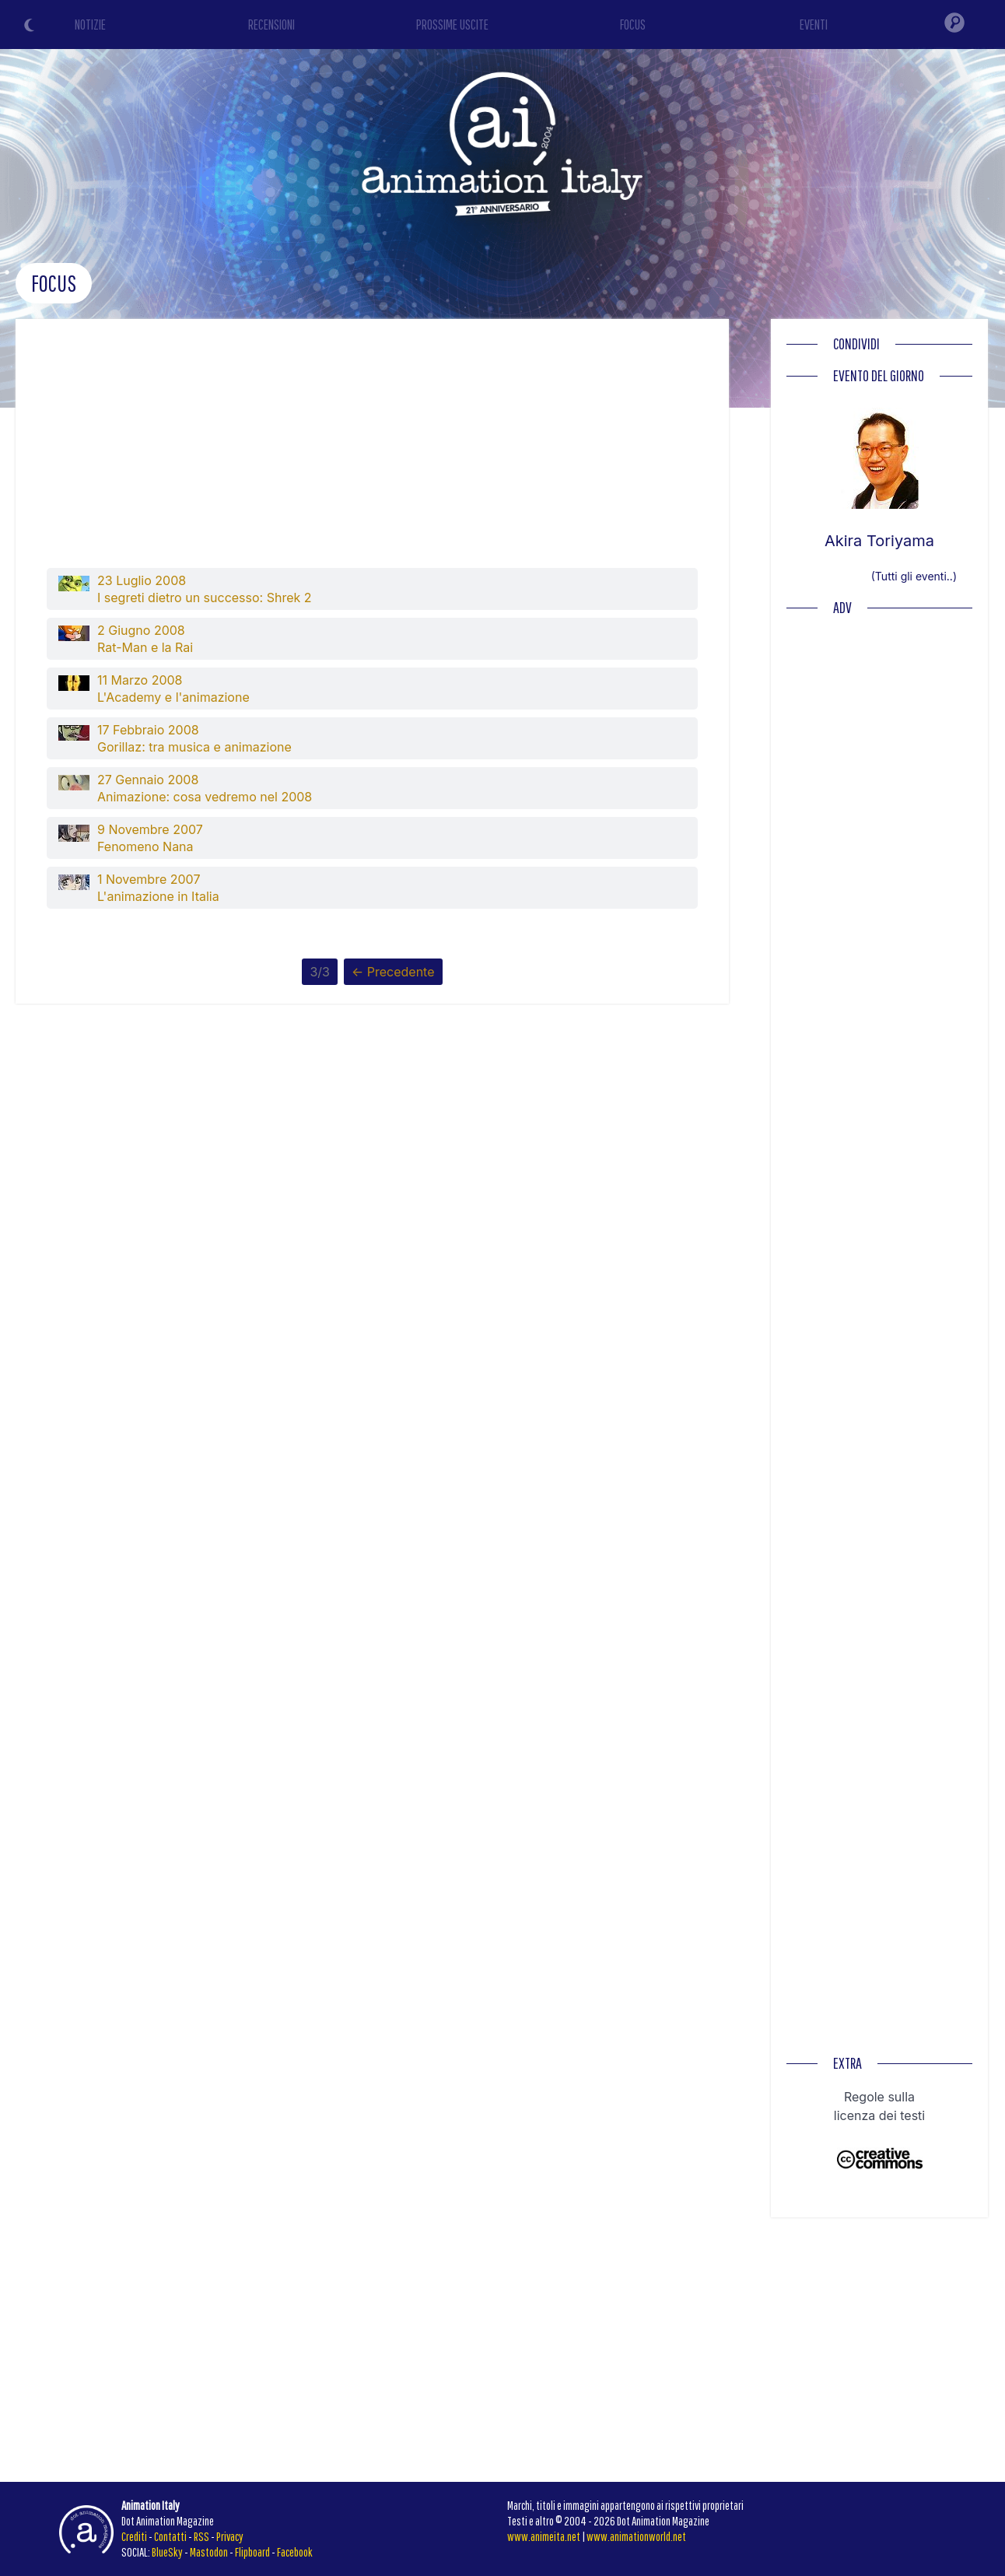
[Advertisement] (372, 451)
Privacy (229, 2536)
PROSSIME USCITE (452, 24)
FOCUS (633, 24)
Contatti (170, 2536)
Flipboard (252, 2552)
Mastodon (209, 2552)
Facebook (295, 2552)
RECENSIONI (271, 24)
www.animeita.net (543, 2536)
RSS (201, 2536)
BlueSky (167, 2552)
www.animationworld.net (636, 2536)
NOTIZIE (90, 24)
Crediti (134, 2536)
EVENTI (814, 24)
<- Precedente (393, 972)
